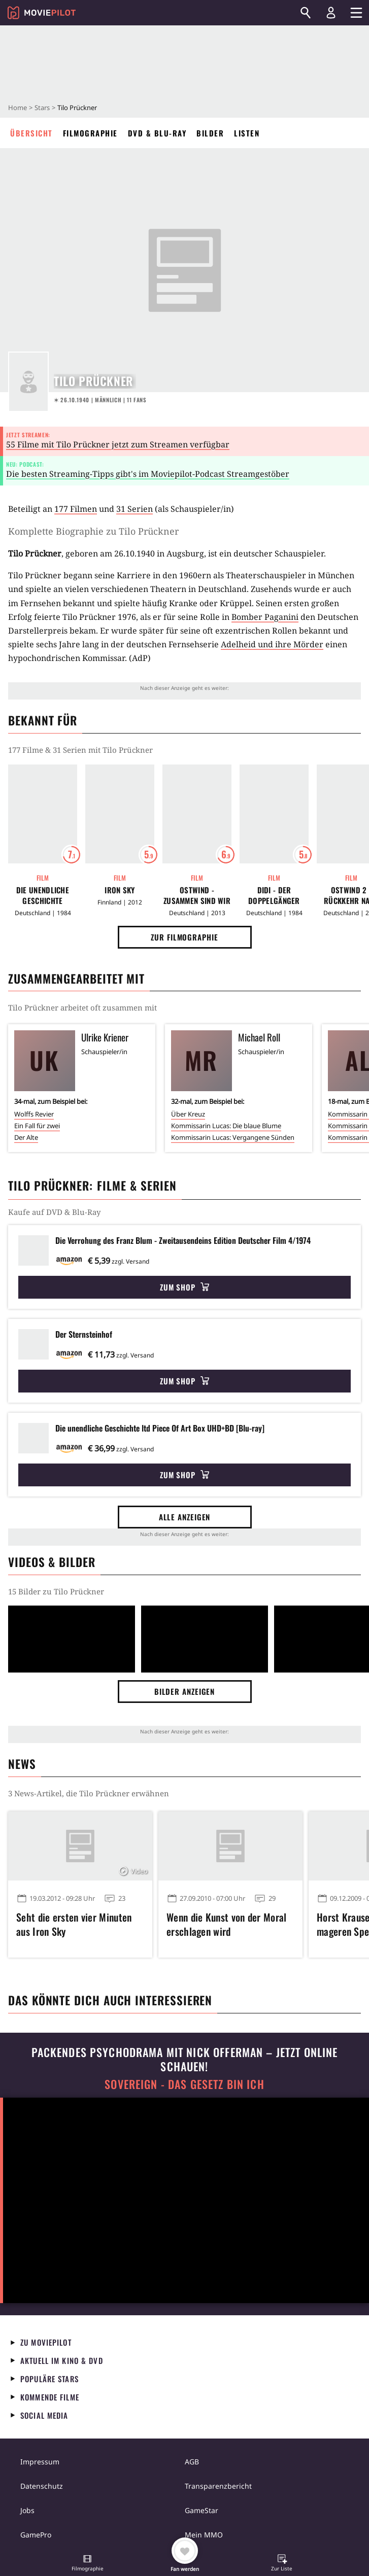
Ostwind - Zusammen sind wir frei (196, 895)
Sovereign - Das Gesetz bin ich (184, 2084)
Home (17, 107)
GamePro (35, 2534)
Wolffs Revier (34, 1114)
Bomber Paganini (264, 616)
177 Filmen (75, 508)
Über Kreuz (188, 1114)
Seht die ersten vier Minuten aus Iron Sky (73, 1924)
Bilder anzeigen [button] (184, 1691)
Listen (246, 132)
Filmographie (90, 132)
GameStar (201, 2510)
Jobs (27, 2510)
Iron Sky (120, 890)
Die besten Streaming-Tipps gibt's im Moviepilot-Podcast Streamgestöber (147, 473)
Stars (42, 107)
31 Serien (134, 508)
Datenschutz (41, 2486)
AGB (192, 2461)
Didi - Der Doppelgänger (274, 895)
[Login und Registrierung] (331, 12)
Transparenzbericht (218, 2486)
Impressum (39, 2461)
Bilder (210, 132)
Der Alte (26, 1137)
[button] (87, 2563)
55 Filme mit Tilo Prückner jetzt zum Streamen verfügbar (117, 444)
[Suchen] (305, 12)
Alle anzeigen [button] (185, 1516)
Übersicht (31, 132)
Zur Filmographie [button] (184, 937)
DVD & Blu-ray (157, 132)
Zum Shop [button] (184, 1287)
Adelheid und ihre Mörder (272, 644)
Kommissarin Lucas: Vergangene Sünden (232, 1137)
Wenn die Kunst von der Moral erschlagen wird (226, 1924)
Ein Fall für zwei (37, 1125)
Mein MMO (204, 2534)
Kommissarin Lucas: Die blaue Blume (226, 1125)
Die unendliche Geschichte (42, 895)
